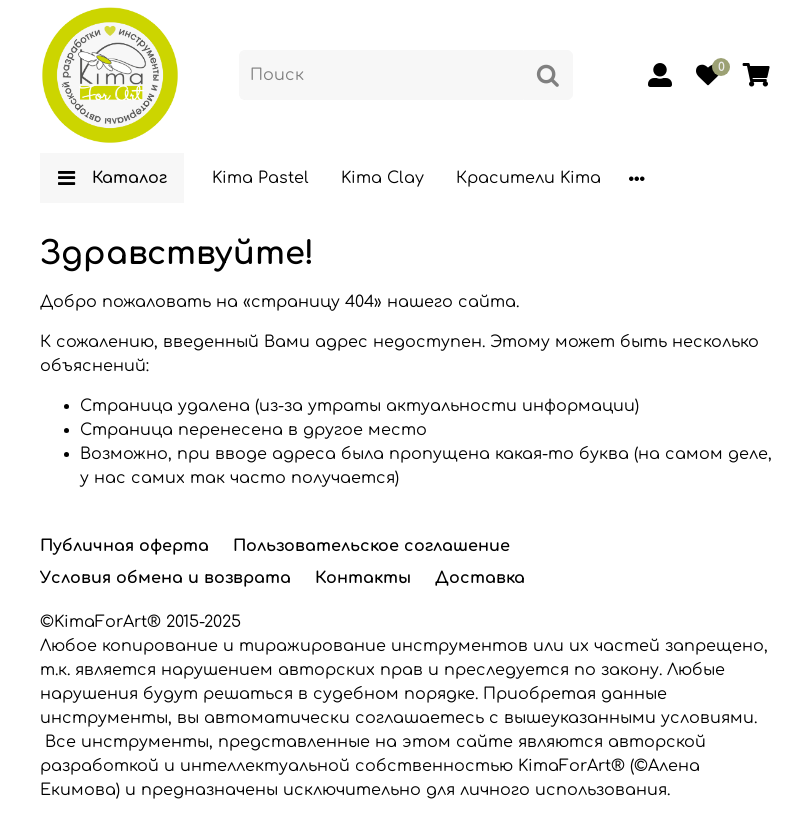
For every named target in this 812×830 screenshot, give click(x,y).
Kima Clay (382, 178)
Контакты (363, 578)
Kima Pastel (260, 178)
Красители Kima (528, 178)
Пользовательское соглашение (371, 546)
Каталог (112, 178)
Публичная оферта (124, 546)
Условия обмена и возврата (165, 578)
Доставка (480, 578)
